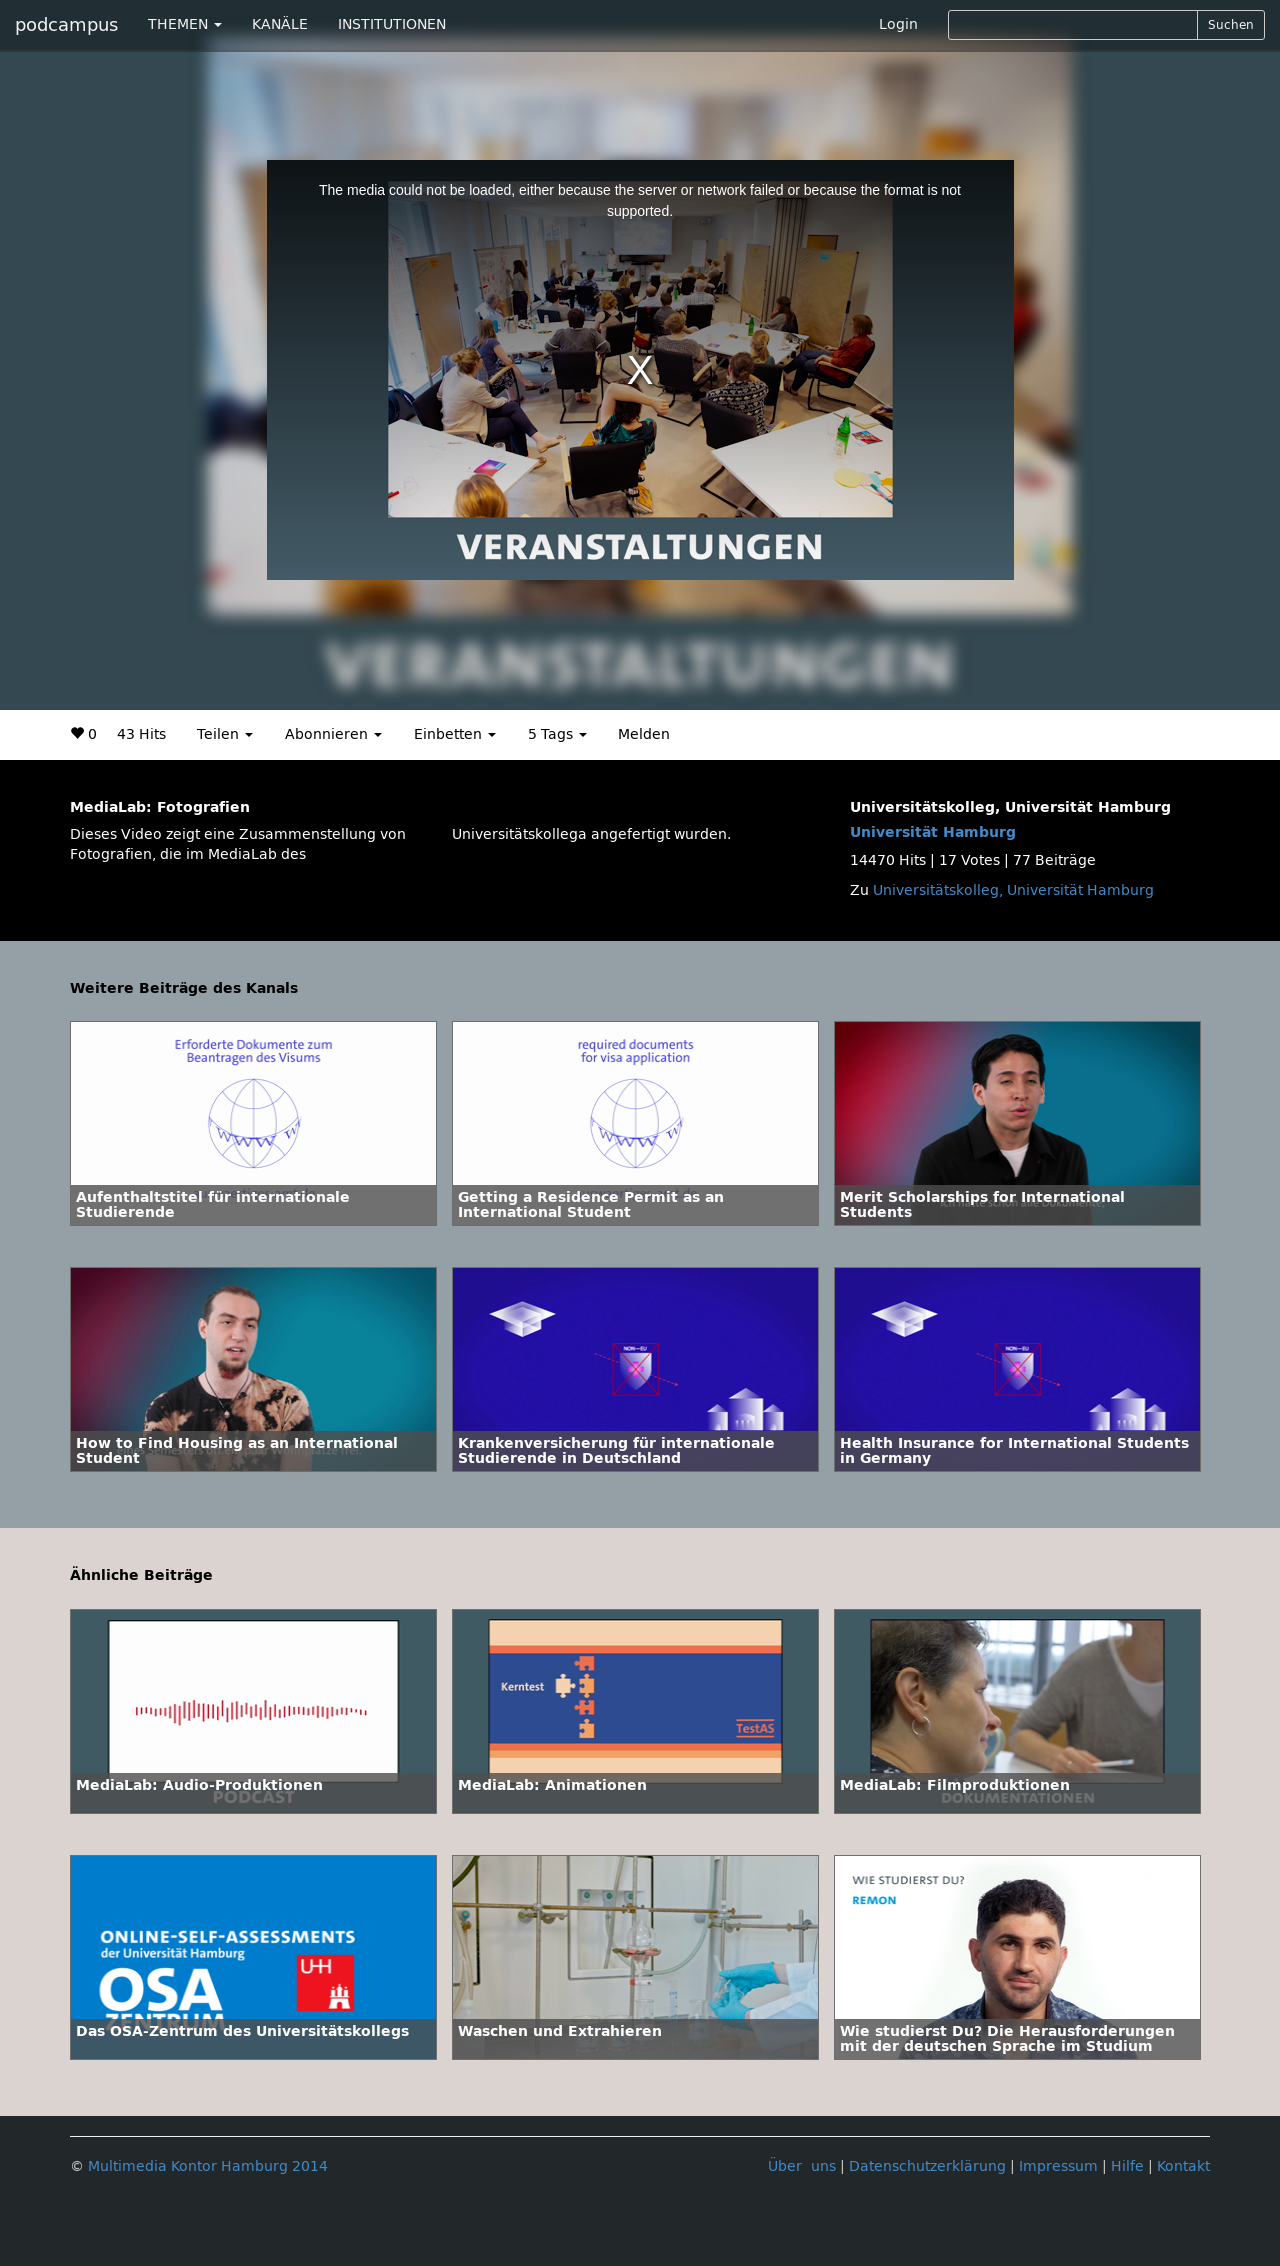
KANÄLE (280, 24)
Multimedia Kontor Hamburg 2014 (208, 2166)
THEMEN (185, 24)
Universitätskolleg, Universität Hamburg (1013, 890)
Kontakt (1183, 2166)
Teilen (225, 734)
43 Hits (141, 734)
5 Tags (557, 734)
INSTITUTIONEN (392, 24)
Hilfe (1127, 2166)
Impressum (1058, 2166)
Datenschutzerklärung (927, 2166)
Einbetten (455, 734)
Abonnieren (333, 734)
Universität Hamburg (933, 832)
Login (898, 24)
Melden (644, 734)
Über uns (802, 2166)
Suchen (1231, 25)
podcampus (66, 25)
